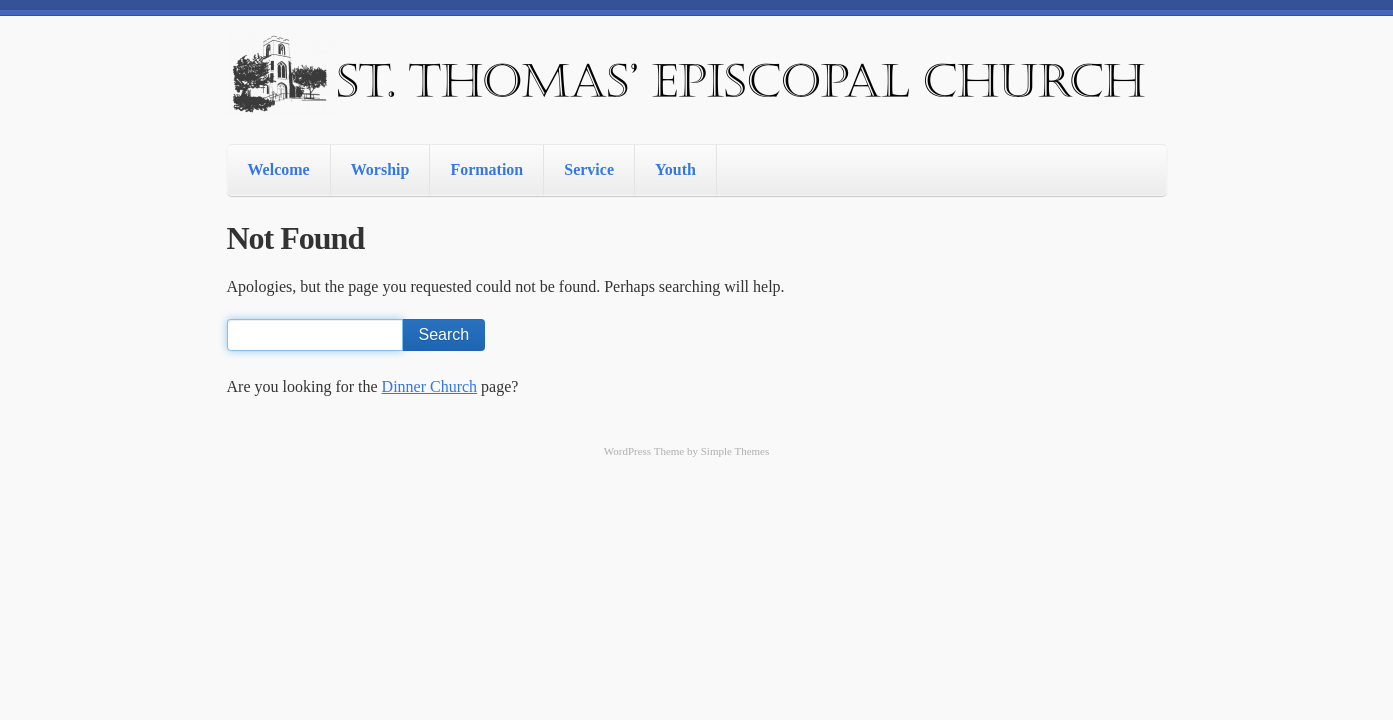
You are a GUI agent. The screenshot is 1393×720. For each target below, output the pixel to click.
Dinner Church (430, 386)
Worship (380, 169)
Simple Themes (735, 451)
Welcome (279, 169)
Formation (486, 169)
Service (589, 169)
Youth (675, 169)
